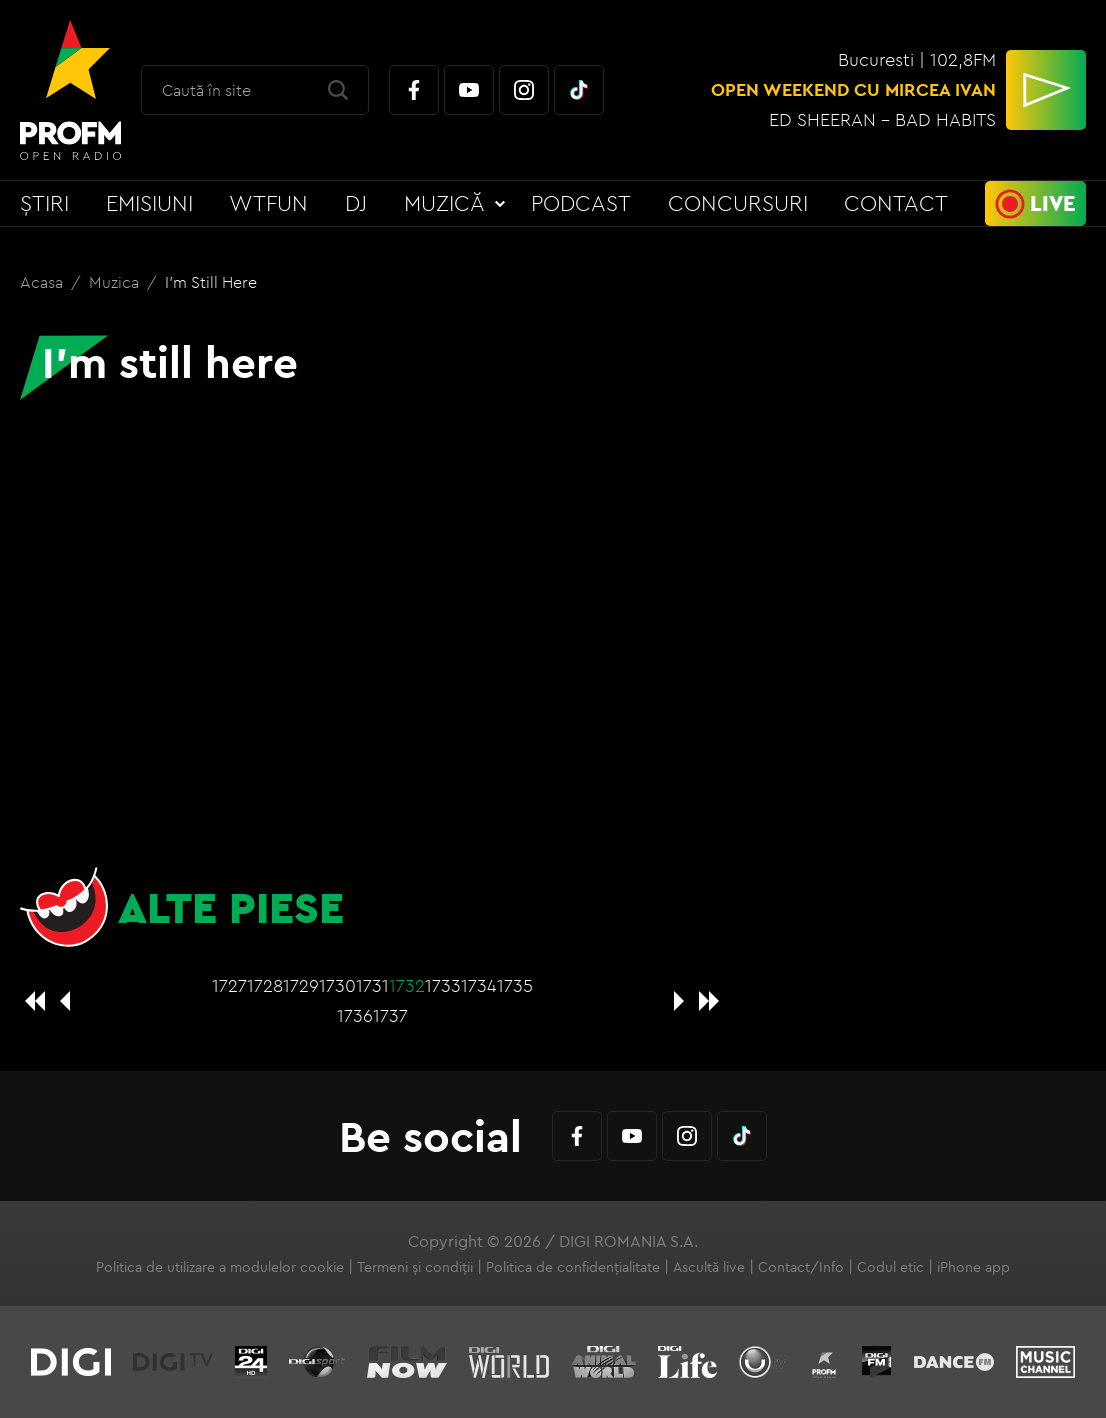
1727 (229, 985)
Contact (896, 203)
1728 (265, 985)
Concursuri (738, 203)
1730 (337, 985)
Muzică (444, 203)
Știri (44, 203)
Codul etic (890, 1267)
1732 (407, 985)
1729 (301, 985)
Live (1053, 203)
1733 (443, 985)
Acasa (43, 282)
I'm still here (211, 282)
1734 (479, 985)
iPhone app (973, 1267)
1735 (515, 985)
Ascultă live (709, 1267)
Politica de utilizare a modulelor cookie (220, 1267)
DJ (356, 203)
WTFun (268, 203)
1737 (390, 1015)
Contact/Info (801, 1267)
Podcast (581, 203)
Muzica (116, 282)
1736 (355, 1015)
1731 (372, 985)
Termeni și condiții (415, 1267)
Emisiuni (149, 203)
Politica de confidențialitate (573, 1267)
